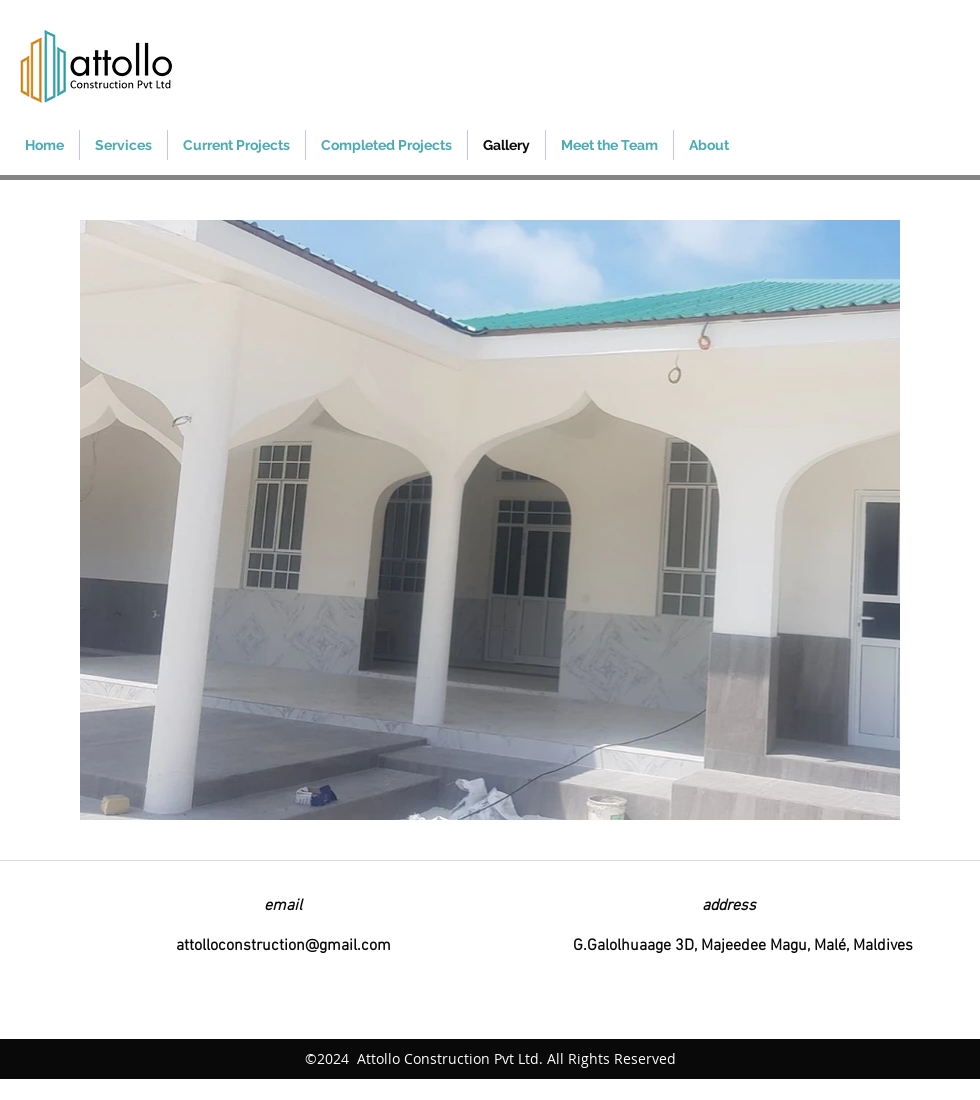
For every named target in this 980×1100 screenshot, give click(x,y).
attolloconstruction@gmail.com (283, 946)
